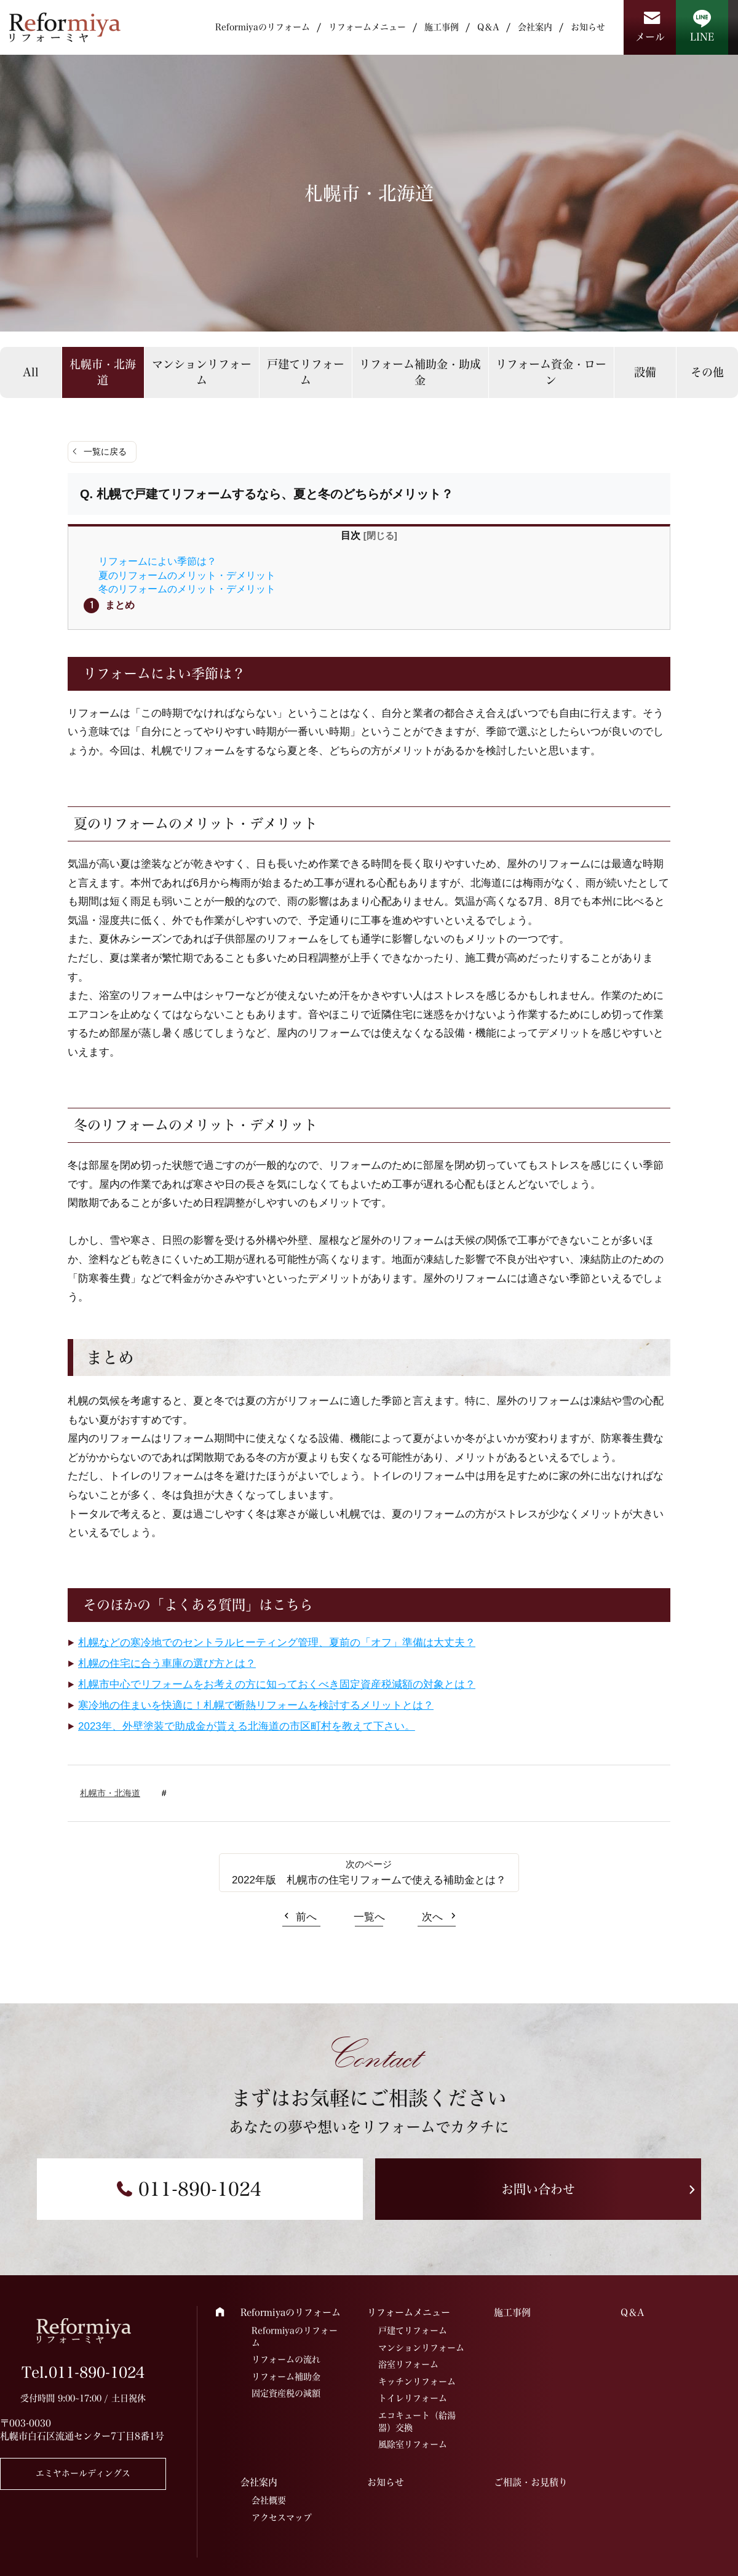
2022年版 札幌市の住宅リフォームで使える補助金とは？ (369, 1880)
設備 (645, 372)
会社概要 (269, 2500)
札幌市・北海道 (102, 372)
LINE (702, 37)
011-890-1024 (199, 2189)
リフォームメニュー (367, 27)
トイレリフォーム (412, 2398)
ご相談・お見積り (531, 2482)
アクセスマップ (282, 2517)
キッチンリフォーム (417, 2381)
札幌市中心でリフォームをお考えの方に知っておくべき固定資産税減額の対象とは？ (276, 1684)
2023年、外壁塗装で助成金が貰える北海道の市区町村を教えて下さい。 (246, 1726)
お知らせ (588, 27)
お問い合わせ (538, 2189)
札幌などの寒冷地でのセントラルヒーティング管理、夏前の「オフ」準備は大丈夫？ (276, 1642)
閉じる (380, 535)
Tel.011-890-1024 (83, 2372)
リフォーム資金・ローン (551, 372)
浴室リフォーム (408, 2364)
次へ (432, 1917)
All (31, 372)
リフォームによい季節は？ (157, 560)
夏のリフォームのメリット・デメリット (187, 575)
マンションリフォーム (202, 372)
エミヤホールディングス (83, 2473)
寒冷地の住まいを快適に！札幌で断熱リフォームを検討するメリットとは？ (256, 1705)
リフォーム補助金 (286, 2376)
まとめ (120, 604)
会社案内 (535, 27)
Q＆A (488, 27)
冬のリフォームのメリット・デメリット (187, 588)
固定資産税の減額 (286, 2393)
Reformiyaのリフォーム (262, 27)
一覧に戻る (105, 451)
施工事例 (441, 27)
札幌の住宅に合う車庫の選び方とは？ (167, 1663)
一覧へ (369, 1917)
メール (650, 37)
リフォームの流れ (286, 2359)
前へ (306, 1917)
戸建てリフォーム (305, 372)
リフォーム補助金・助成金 (420, 372)
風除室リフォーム (412, 2444)
